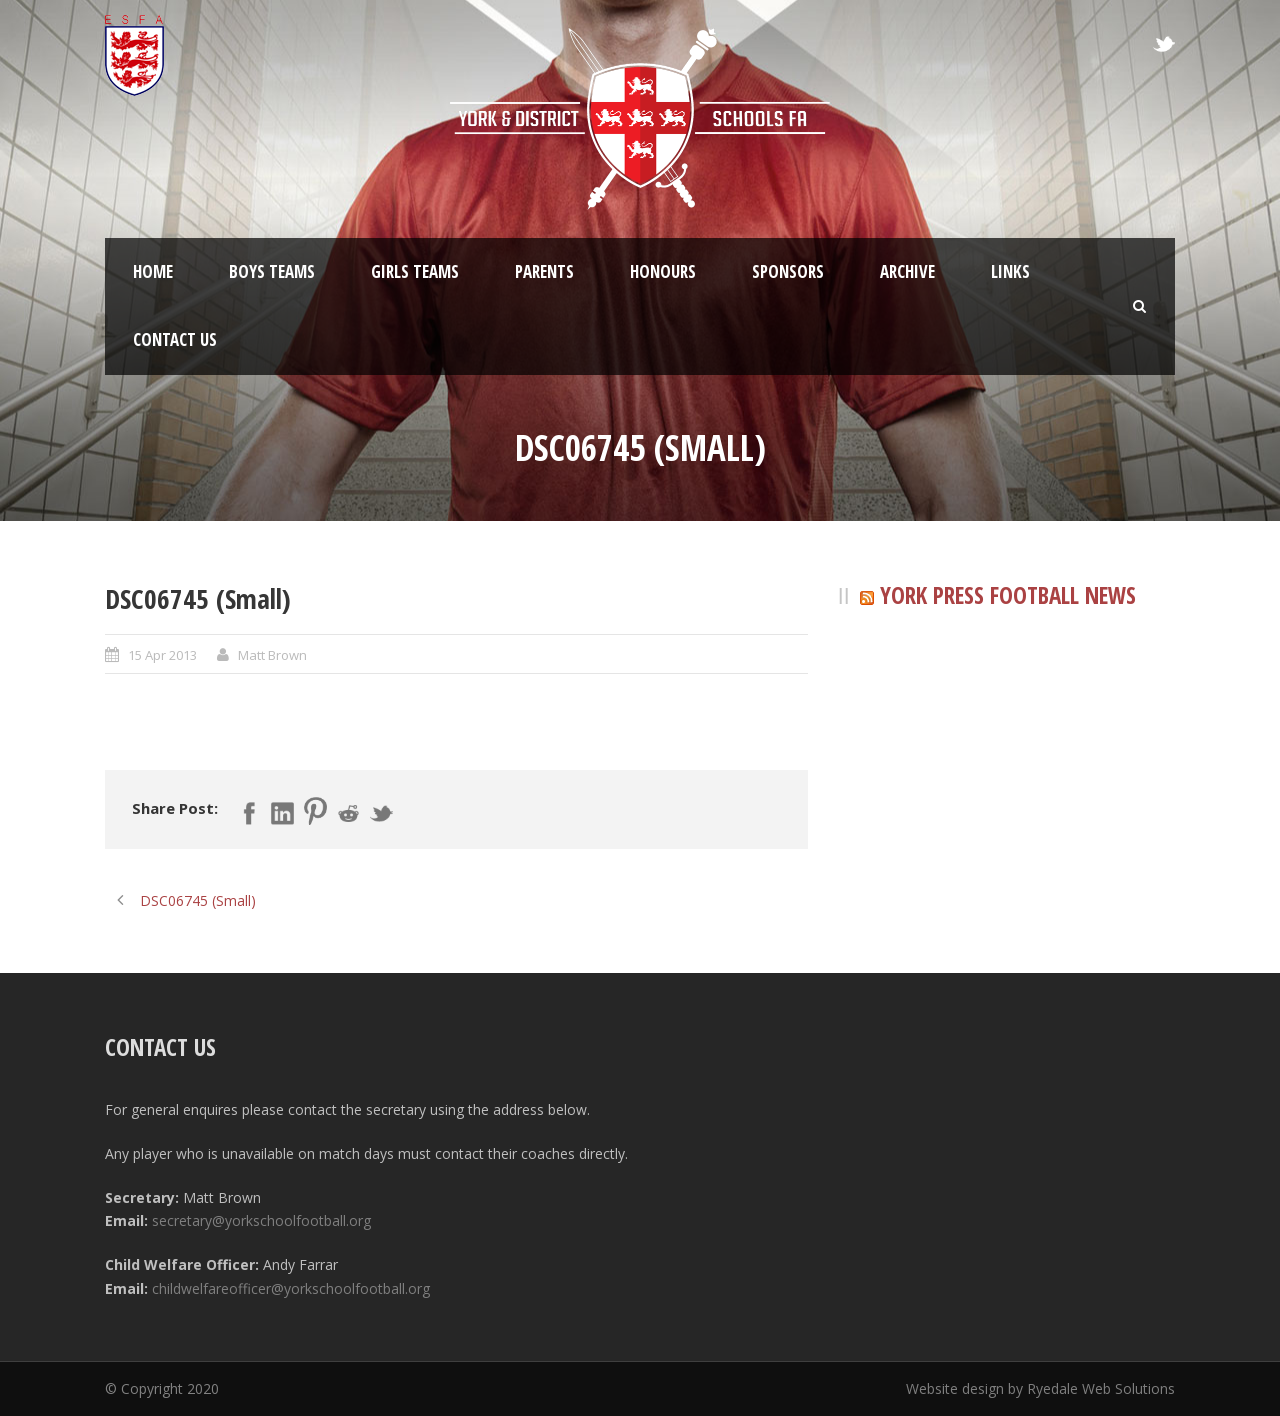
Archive (907, 271)
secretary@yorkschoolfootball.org (261, 1220)
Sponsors (788, 271)
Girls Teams (415, 271)
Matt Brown (272, 655)
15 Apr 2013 (162, 655)
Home (153, 271)
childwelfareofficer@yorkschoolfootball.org (291, 1288)
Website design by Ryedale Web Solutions (1040, 1388)
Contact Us (175, 339)
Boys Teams (272, 271)
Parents (544, 271)
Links (1010, 271)
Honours (663, 271)
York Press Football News (1008, 595)
